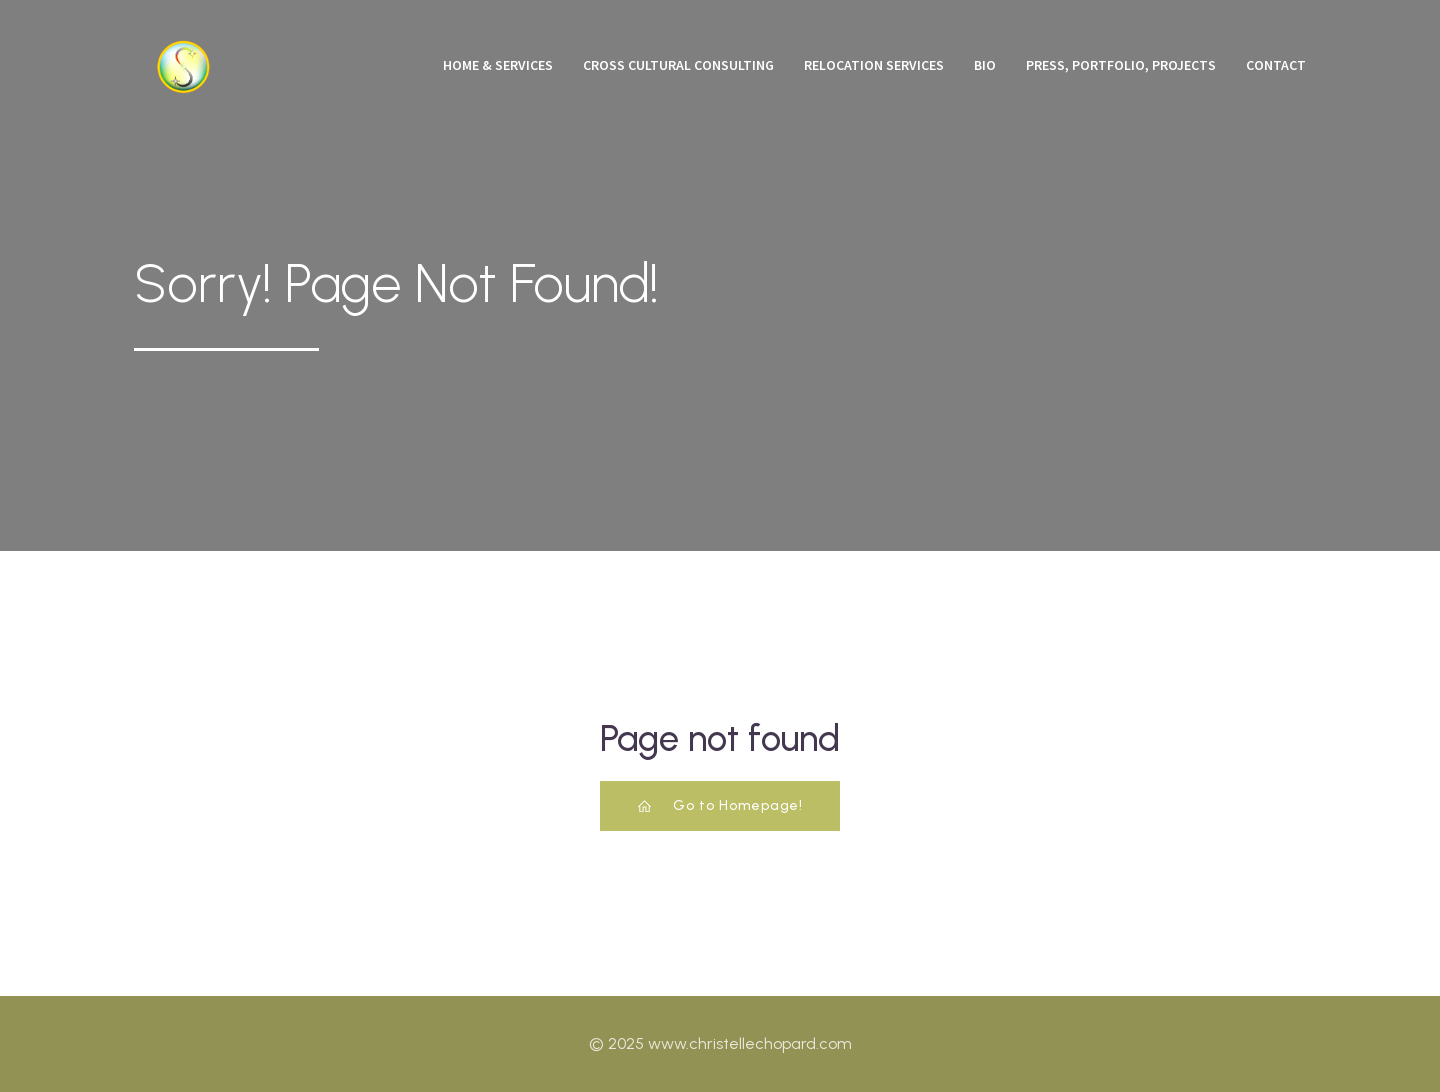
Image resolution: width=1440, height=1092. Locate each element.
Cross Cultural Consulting (678, 65)
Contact (1276, 65)
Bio (985, 65)
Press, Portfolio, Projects (1121, 65)
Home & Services (498, 65)
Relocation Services (874, 65)
